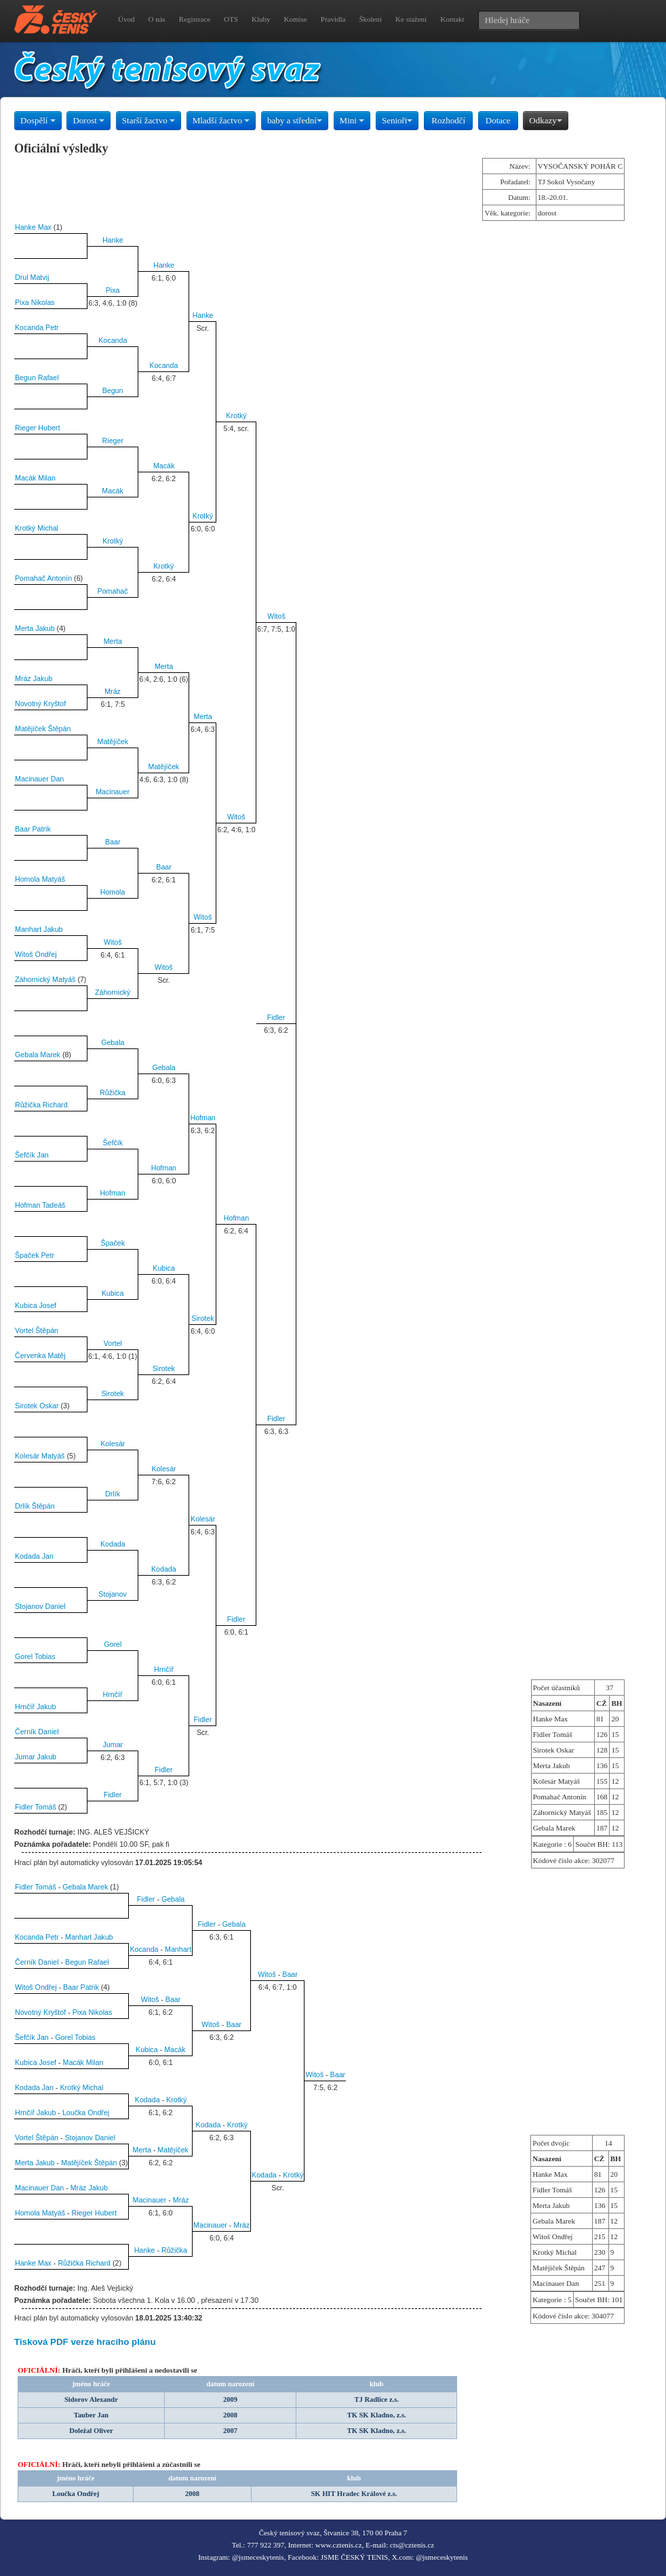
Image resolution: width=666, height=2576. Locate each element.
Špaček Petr (34, 1255)
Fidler (276, 1017)
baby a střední (294, 120)
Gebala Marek (37, 1054)
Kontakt (452, 19)
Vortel (113, 1343)
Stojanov (112, 1594)
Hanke (112, 240)
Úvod (126, 19)
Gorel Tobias (35, 1656)
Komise (295, 19)
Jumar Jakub (35, 1757)
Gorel (112, 1644)
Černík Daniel (37, 1731)
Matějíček (113, 741)
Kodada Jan (34, 1556)
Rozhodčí (448, 120)
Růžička (112, 1092)
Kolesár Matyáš (39, 1456)
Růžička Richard (41, 1105)
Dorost (88, 120)
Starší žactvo (148, 120)
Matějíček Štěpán (43, 728)
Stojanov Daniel (40, 1606)
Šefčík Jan (32, 1155)
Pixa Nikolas (35, 302)
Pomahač (113, 591)
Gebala (112, 1042)
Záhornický (112, 992)
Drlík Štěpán (35, 1506)
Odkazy (545, 120)
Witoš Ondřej (36, 954)
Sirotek (202, 1318)
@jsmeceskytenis (258, 2557)
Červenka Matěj (40, 1355)
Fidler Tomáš (35, 1807)
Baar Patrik (33, 829)
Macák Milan (35, 478)
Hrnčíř (164, 1669)
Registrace (194, 19)
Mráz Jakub (33, 678)
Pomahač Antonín (43, 578)
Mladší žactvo (221, 120)
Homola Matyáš (40, 879)
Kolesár (112, 1443)
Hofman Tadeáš (40, 1205)
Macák (163, 466)
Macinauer (113, 792)
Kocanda (112, 340)
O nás (156, 19)
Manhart (178, 1949)
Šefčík (113, 1143)
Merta (113, 641)
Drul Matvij (32, 277)
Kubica (164, 1268)
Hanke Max (33, 227)
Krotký (236, 415)
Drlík (112, 1494)
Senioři (397, 120)
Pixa (113, 290)
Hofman (202, 1117)
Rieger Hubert (37, 428)
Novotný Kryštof (40, 703)
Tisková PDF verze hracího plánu (85, 2342)
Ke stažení (411, 19)
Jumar (113, 1744)
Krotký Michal (36, 528)
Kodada (112, 1544)
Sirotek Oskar (37, 1406)
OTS (231, 19)
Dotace (498, 120)
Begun (112, 390)
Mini (352, 120)
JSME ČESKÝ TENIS (354, 2557)
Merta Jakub (35, 628)
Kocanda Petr (37, 327)
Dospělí (38, 120)
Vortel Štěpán (36, 1330)
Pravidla (333, 19)
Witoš (276, 616)
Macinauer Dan (39, 779)
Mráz (112, 691)
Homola (112, 892)
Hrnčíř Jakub (35, 1706)
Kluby (261, 19)
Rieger (112, 440)
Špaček (113, 1243)
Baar (113, 842)
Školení (370, 19)
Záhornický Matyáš (45, 979)
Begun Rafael (37, 377)
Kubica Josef (35, 1305)
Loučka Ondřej (85, 2112)
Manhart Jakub (39, 929)
